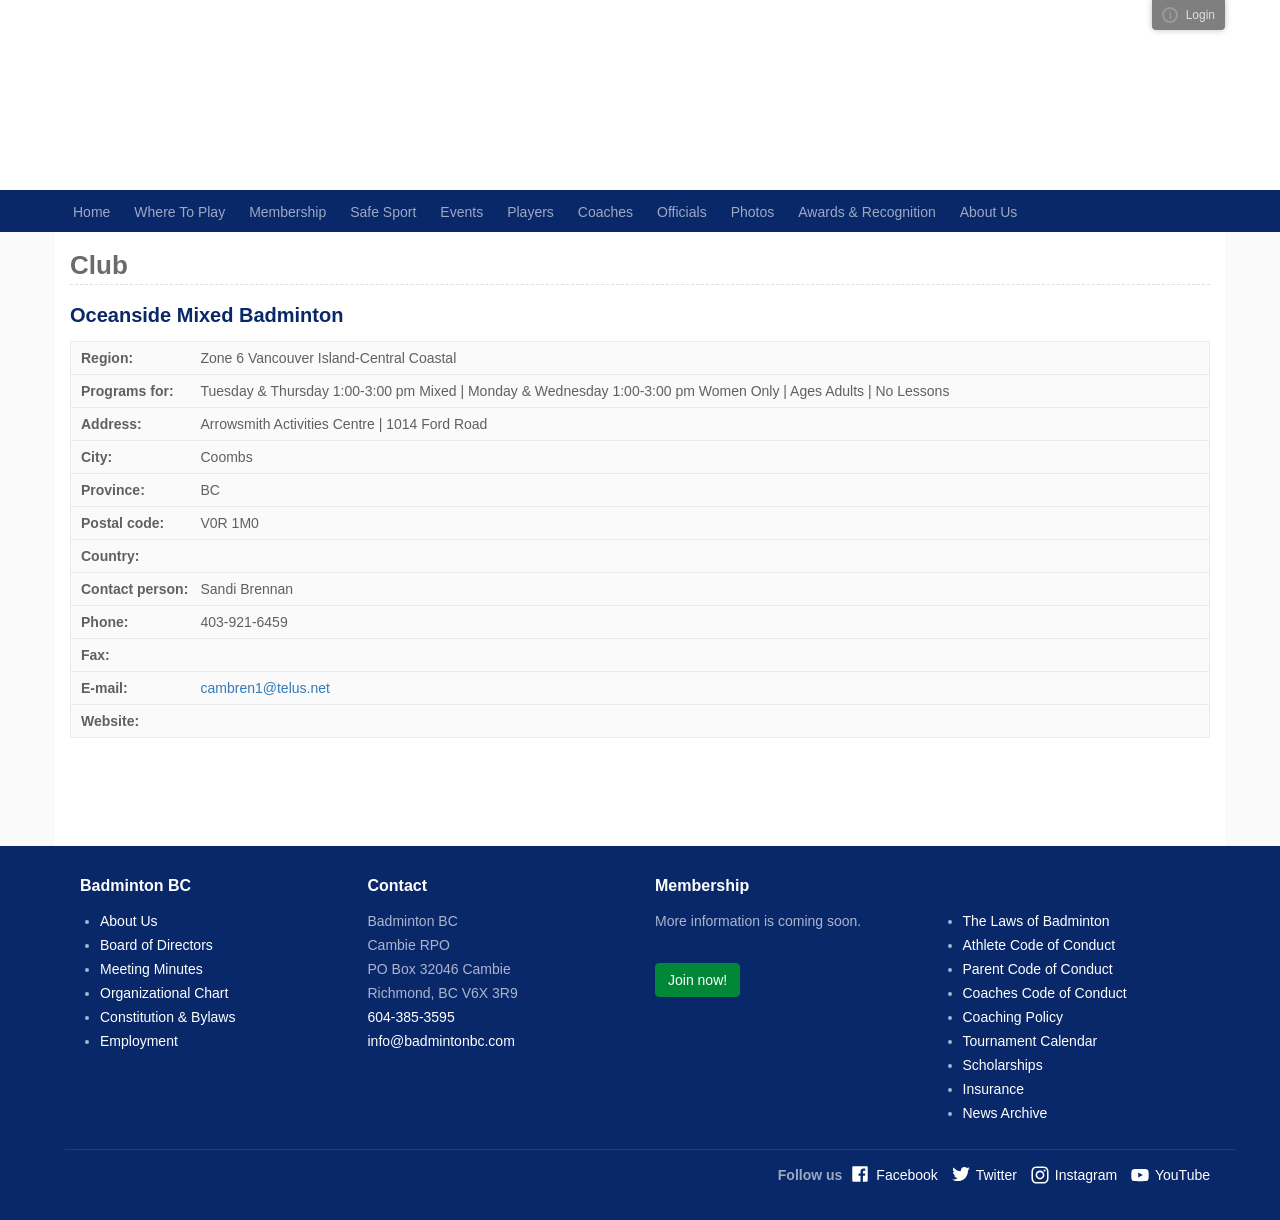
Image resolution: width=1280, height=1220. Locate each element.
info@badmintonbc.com (441, 1041)
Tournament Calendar (1030, 1041)
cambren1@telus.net (265, 688)
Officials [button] (682, 212)
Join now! (697, 980)
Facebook (906, 1175)
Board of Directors (156, 945)
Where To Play (179, 212)
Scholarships (1003, 1065)
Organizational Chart (164, 993)
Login (1200, 15)
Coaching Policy (1013, 1017)
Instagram (1086, 1175)
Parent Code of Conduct (1038, 969)
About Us (129, 921)
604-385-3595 (411, 1017)
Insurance (993, 1089)
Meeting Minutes (151, 969)
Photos (753, 212)
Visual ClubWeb (1170, 15)
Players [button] (530, 212)
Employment (139, 1041)
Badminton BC (335, 95)
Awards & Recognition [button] (866, 212)
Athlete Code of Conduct (1039, 945)
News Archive (1005, 1113)
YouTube (1182, 1175)
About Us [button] (989, 212)
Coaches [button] (605, 212)
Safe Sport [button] (383, 212)
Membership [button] (287, 212)
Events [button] (461, 212)
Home (91, 212)
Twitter (996, 1175)
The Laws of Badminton (1036, 921)
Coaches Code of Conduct (1045, 993)
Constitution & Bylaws (167, 1017)
